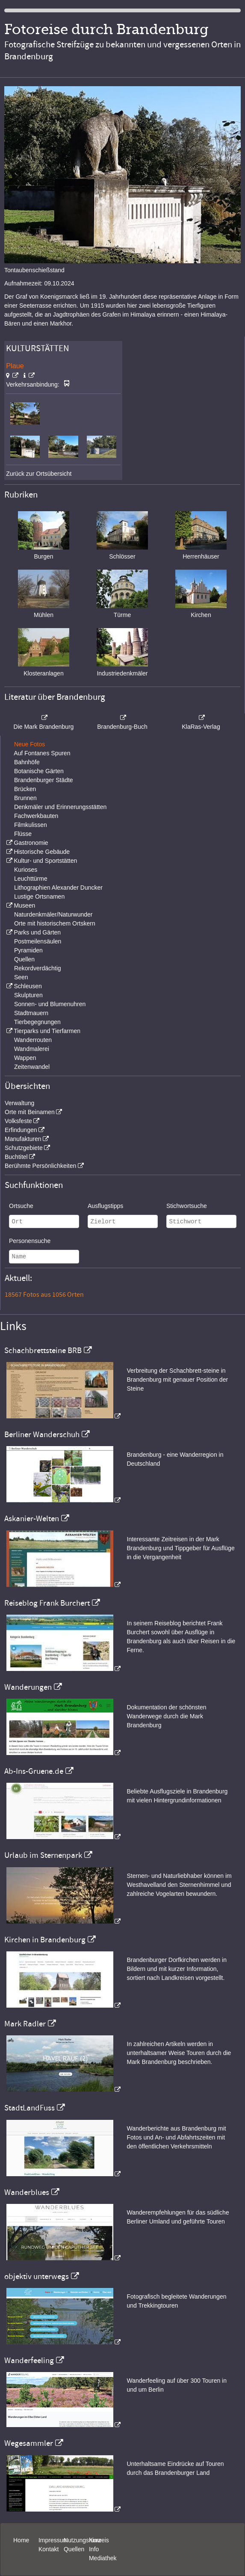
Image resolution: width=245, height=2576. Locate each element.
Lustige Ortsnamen (39, 896)
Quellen (24, 959)
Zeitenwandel (32, 1066)
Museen (24, 905)
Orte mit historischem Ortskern (54, 923)
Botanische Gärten (39, 771)
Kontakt (48, 2549)
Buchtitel (16, 1156)
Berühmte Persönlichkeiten (40, 1165)
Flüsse (23, 833)
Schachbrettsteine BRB (43, 1350)
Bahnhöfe (27, 762)
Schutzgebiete (24, 1147)
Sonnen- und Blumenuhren (50, 1004)
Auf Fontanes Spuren (42, 753)
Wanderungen (28, 1687)
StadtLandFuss (29, 2108)
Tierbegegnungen (37, 1022)
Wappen (25, 1057)
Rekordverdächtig (37, 968)
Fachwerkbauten (36, 815)
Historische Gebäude (42, 851)
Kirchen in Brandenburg (45, 1940)
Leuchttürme (30, 878)
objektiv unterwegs (36, 2276)
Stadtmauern (31, 1013)
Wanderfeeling (29, 2360)
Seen (21, 977)
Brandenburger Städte (43, 780)
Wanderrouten (33, 1039)
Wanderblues (26, 2192)
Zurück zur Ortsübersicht (38, 473)
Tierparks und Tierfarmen (47, 1030)
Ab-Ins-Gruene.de (33, 1771)
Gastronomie (31, 842)
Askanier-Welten (31, 1519)
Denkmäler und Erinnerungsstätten (60, 806)
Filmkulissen (30, 824)
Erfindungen (21, 1129)
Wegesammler (28, 2443)
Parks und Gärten (37, 932)
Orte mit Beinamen (30, 1112)
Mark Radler (25, 2024)
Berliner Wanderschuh (42, 1434)
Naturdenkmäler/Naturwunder (53, 914)
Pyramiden (28, 950)
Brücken (25, 789)
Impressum (53, 2540)
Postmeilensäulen (38, 941)
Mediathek (103, 2558)
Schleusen (27, 986)
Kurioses (25, 869)
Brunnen (25, 798)
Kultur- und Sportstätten (45, 860)
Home (21, 2540)
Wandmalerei (31, 1048)
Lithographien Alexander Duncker (58, 887)
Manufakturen (23, 1138)
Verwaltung (19, 1103)
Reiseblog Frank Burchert (47, 1603)
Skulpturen (28, 995)
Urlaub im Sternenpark (43, 1855)
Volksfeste (18, 1121)
